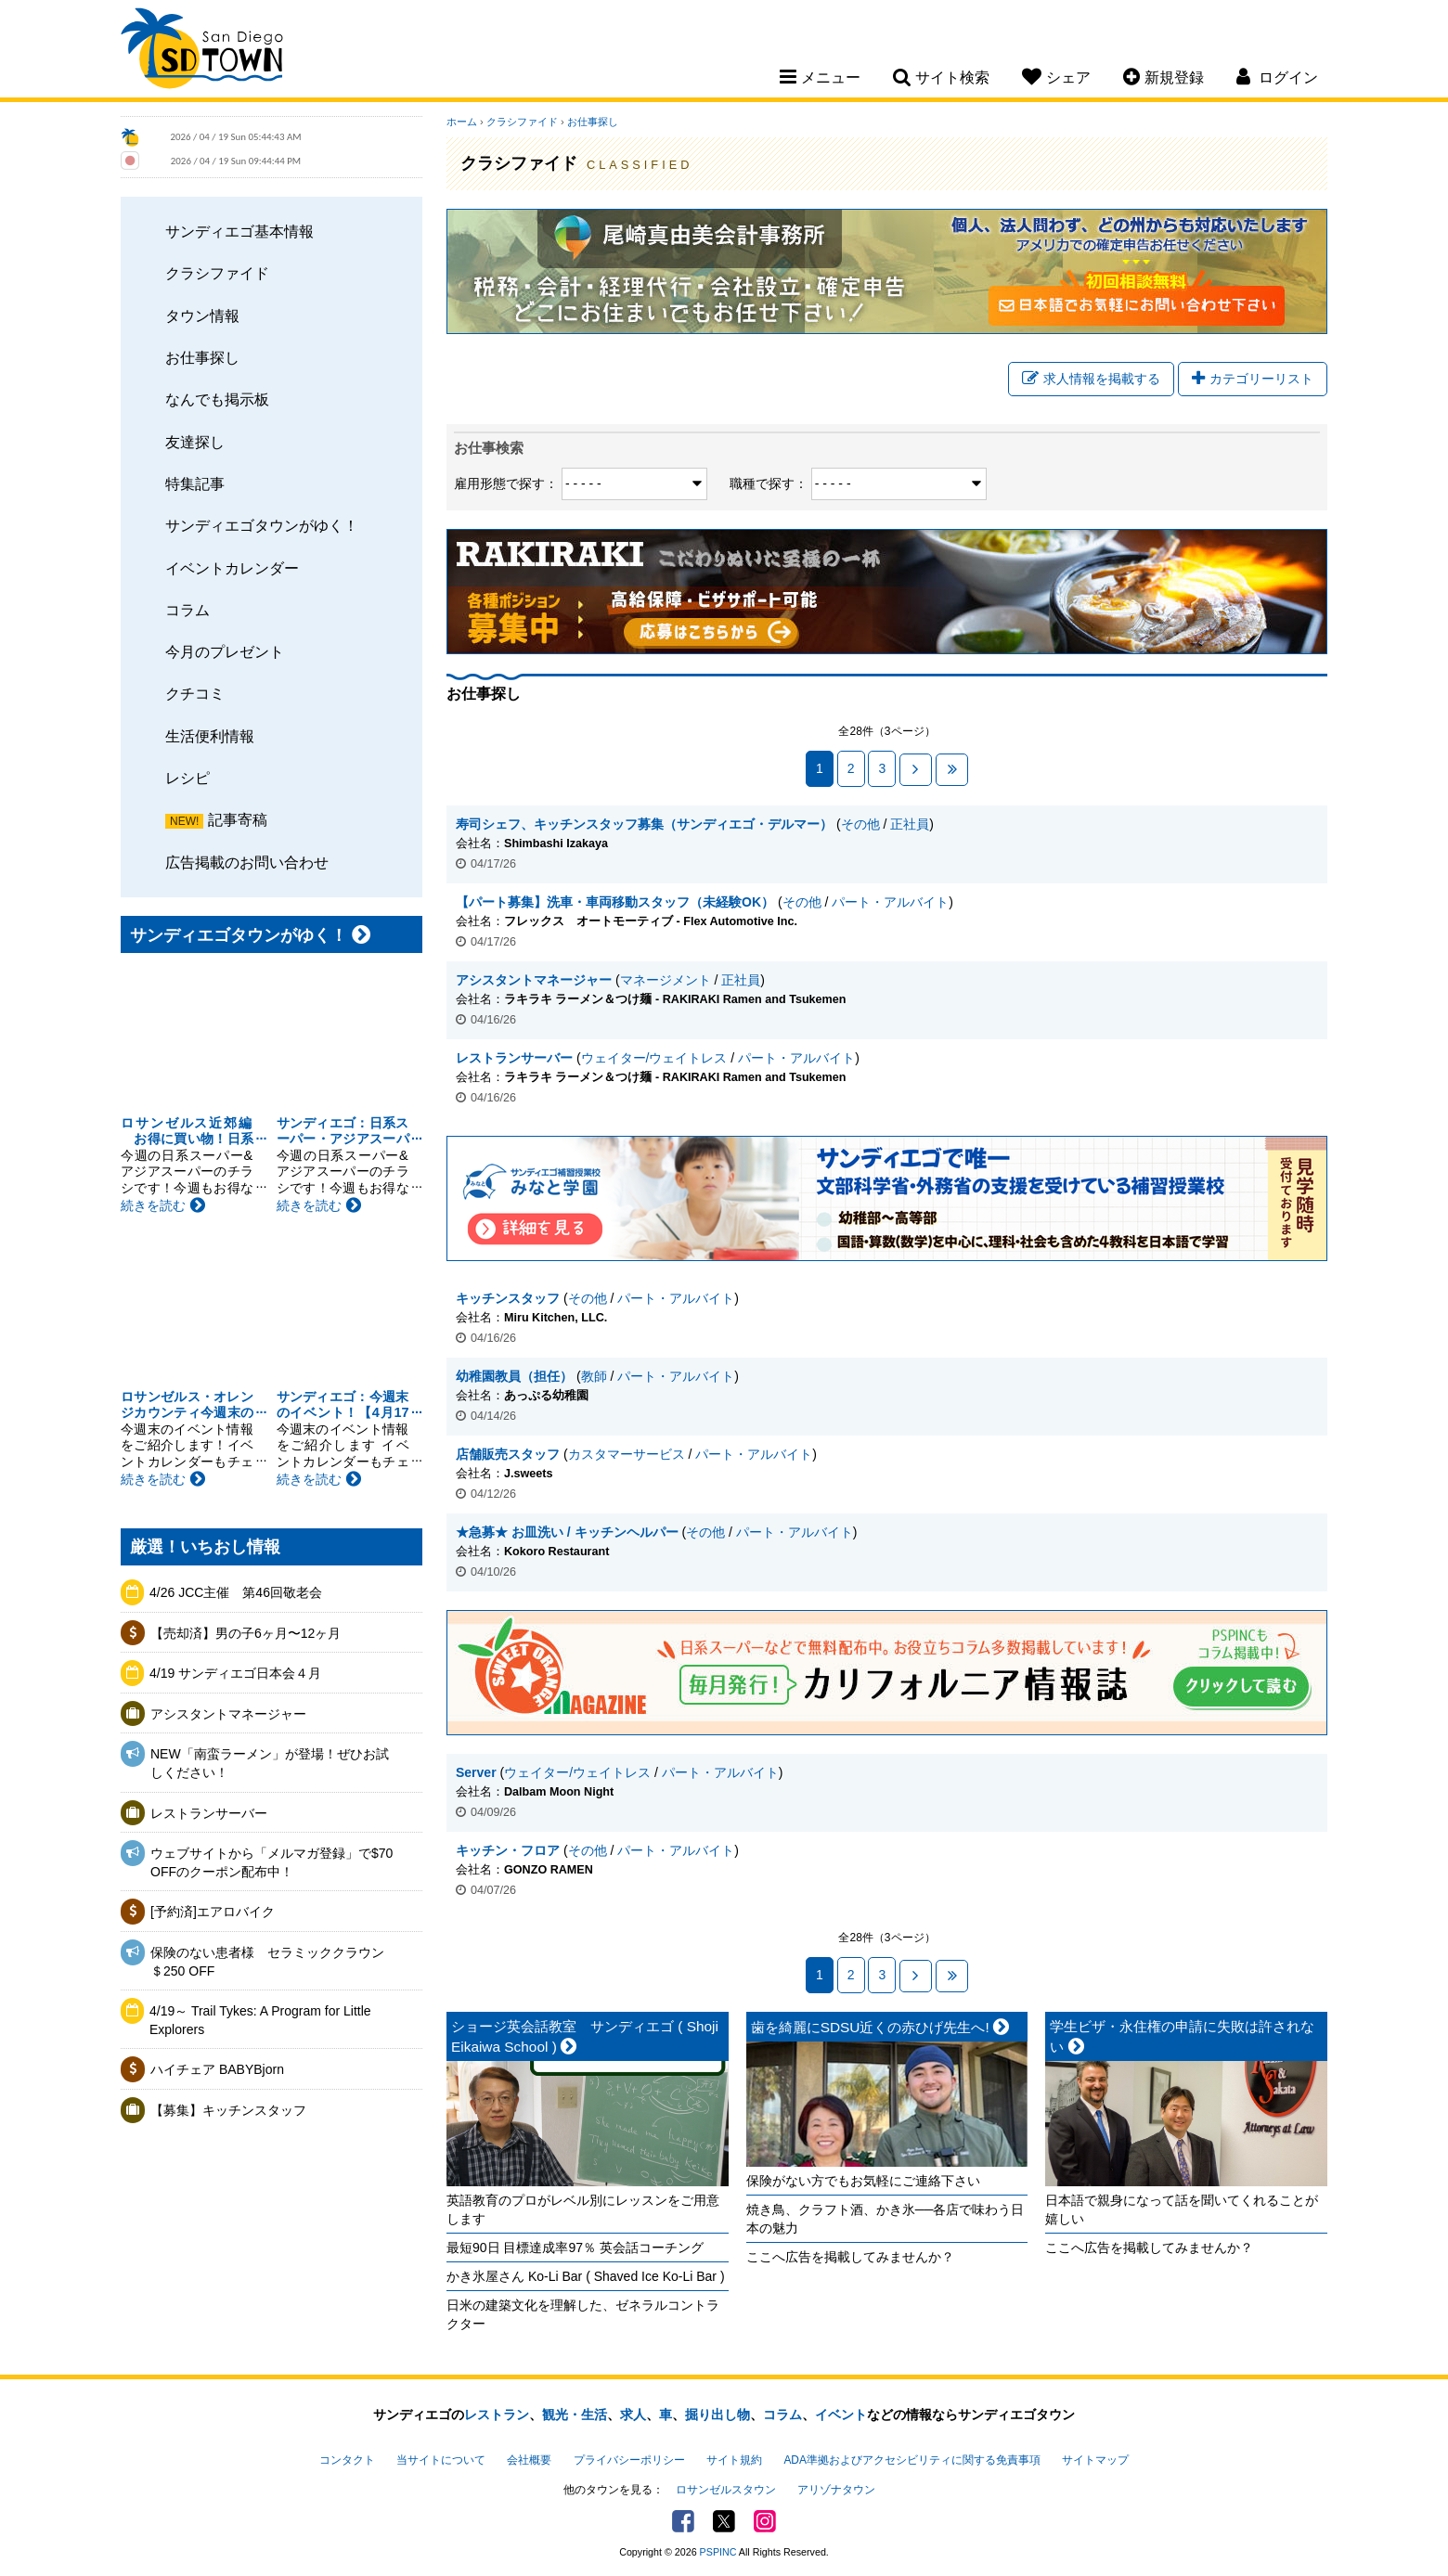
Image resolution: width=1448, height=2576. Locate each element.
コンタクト (347, 2460)
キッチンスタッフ (508, 1298)
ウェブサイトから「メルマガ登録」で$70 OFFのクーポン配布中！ (271, 1862)
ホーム (461, 121)
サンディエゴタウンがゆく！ (261, 525)
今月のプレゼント (224, 651)
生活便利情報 (209, 736)
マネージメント (665, 979)
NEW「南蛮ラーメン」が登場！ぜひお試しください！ (269, 1763)
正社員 (909, 824)
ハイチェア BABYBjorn (217, 2069)
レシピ (187, 777)
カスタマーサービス (626, 1454)
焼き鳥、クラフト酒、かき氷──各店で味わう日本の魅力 (885, 2218)
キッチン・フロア (508, 1850)
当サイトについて (440, 2460)
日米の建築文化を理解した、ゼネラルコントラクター (582, 2314)
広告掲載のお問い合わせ (247, 862)
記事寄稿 (237, 819)
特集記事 (195, 483)
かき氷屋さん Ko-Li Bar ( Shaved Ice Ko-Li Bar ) (585, 2276)
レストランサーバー (208, 1813)
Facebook (683, 2521)
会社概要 (529, 2460)
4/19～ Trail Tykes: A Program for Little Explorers (260, 2020)
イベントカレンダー (232, 568)
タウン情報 (202, 315)
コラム (187, 609)
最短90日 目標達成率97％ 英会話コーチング (575, 2247)
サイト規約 (734, 2460)
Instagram (765, 2521)
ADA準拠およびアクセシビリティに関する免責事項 (911, 2460)
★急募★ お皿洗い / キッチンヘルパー (567, 1532)
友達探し (195, 441)
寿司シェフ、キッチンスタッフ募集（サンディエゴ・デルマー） (644, 824)
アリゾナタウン (836, 2489)
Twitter (724, 2521)
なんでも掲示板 (217, 399)
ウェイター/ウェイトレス (654, 1057)
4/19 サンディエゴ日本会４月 (235, 1673)
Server (476, 1772)
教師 (594, 1376)
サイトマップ (1095, 2460)
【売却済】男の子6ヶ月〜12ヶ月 (245, 1633)
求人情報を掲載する (1091, 378)
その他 (860, 824)
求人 (633, 2414)
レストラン (496, 2414)
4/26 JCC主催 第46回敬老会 (235, 1592)
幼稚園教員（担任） (514, 1376)
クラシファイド (217, 272)
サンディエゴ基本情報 (239, 231)
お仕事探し (202, 357)
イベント (841, 2414)
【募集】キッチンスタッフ (228, 2110)
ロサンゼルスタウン (726, 2489)
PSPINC (718, 2551)
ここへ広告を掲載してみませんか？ (850, 2256)
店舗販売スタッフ (508, 1454)
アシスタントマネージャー (228, 1714)
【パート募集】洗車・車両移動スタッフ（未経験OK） (615, 902)
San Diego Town (202, 51)
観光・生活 (574, 2414)
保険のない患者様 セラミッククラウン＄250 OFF (267, 1961)
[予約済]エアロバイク (212, 1911)
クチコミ (195, 693)
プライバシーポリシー (629, 2460)
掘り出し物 (717, 2414)
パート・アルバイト (890, 902)
